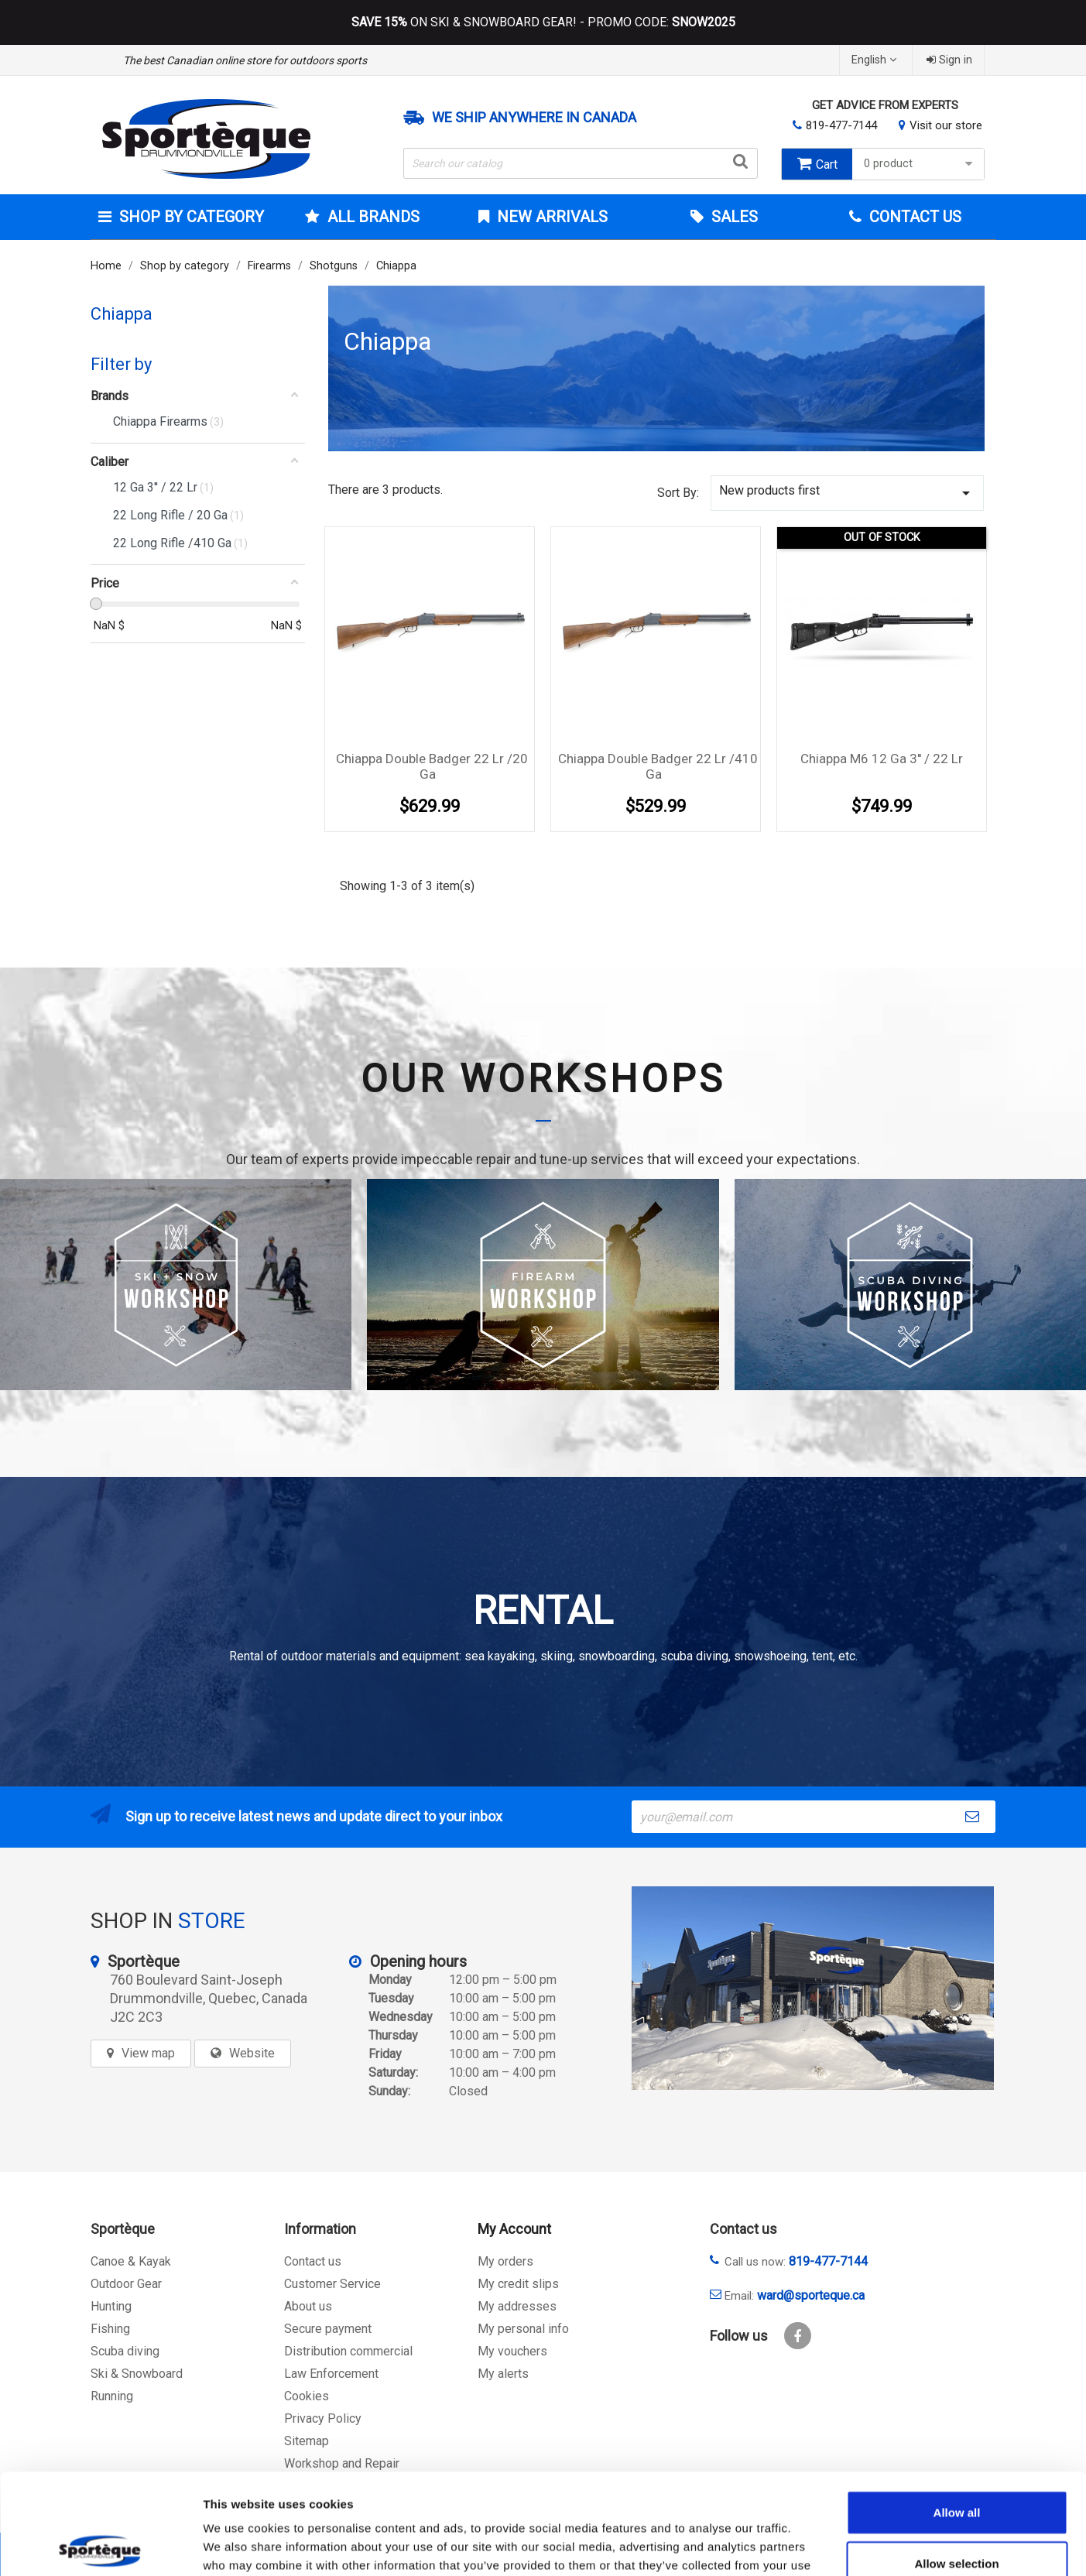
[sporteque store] (813, 1988)
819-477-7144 (841, 125)
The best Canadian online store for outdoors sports (245, 60)
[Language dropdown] (875, 60)
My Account (514, 2229)
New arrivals (550, 216)
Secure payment (328, 2328)
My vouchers (512, 2351)
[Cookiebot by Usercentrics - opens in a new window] (100, 2545)
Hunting (111, 2306)
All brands (372, 216)
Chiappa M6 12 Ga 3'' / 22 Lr (881, 758)
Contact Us (913, 216)
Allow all (957, 2411)
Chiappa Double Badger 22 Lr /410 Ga (658, 766)
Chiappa (121, 314)
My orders (505, 2261)
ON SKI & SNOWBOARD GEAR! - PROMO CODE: (543, 22)
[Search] (580, 163)
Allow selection (956, 2462)
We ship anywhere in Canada (534, 118)
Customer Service (332, 2283)
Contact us (312, 2261)
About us (308, 2306)
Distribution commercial (348, 2351)
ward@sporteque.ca (811, 2295)
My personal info (523, 2328)
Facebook (797, 2335)
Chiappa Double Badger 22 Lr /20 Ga (432, 766)
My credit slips (518, 2283)
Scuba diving (125, 2351)
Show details (812, 2545)
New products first (847, 492)
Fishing (110, 2328)
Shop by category (189, 216)
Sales (732, 216)
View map (148, 2053)
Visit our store (946, 125)
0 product (920, 163)
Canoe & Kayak (131, 2261)
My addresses (517, 2306)
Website (252, 2053)
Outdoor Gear (126, 2283)
